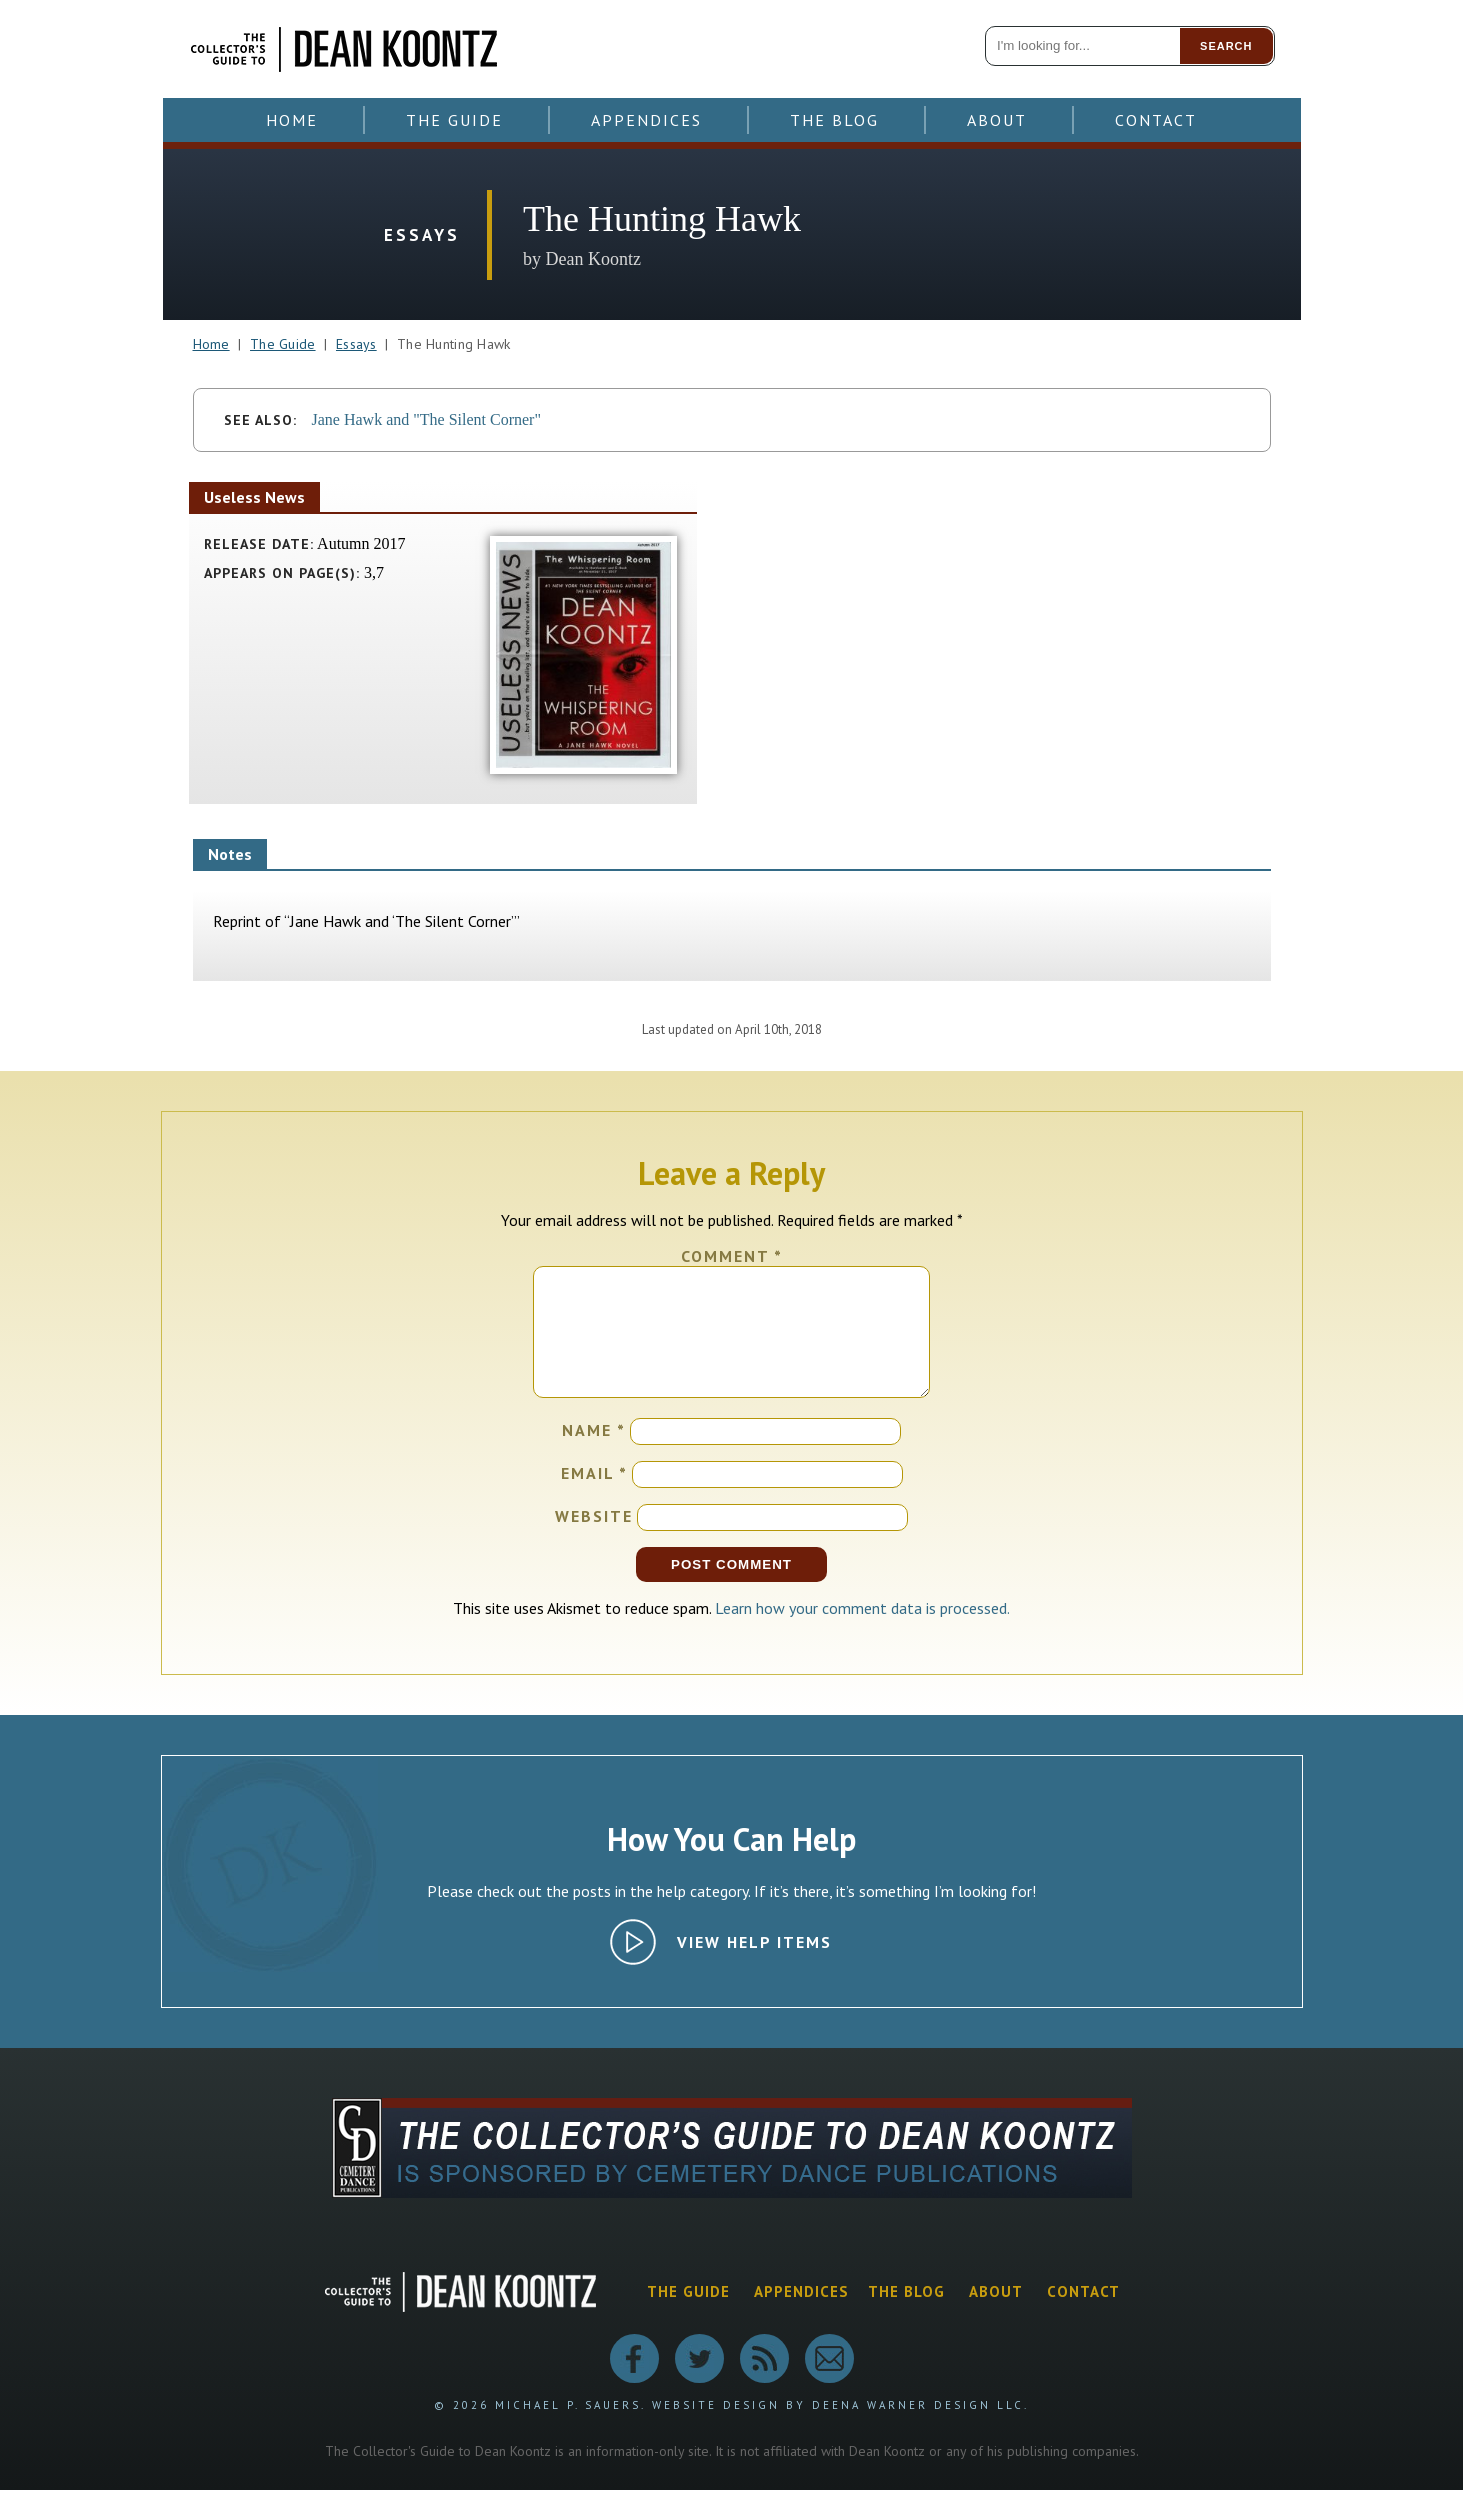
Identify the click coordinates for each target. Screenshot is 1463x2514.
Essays (356, 344)
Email (594, 1497)
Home (292, 120)
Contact (1156, 120)
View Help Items (754, 1966)
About (997, 120)
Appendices (646, 120)
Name (594, 1454)
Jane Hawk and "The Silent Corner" (426, 419)
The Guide (454, 120)
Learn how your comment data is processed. (862, 1632)
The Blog (834, 120)
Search (1226, 46)
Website (594, 1540)
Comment (732, 1256)
